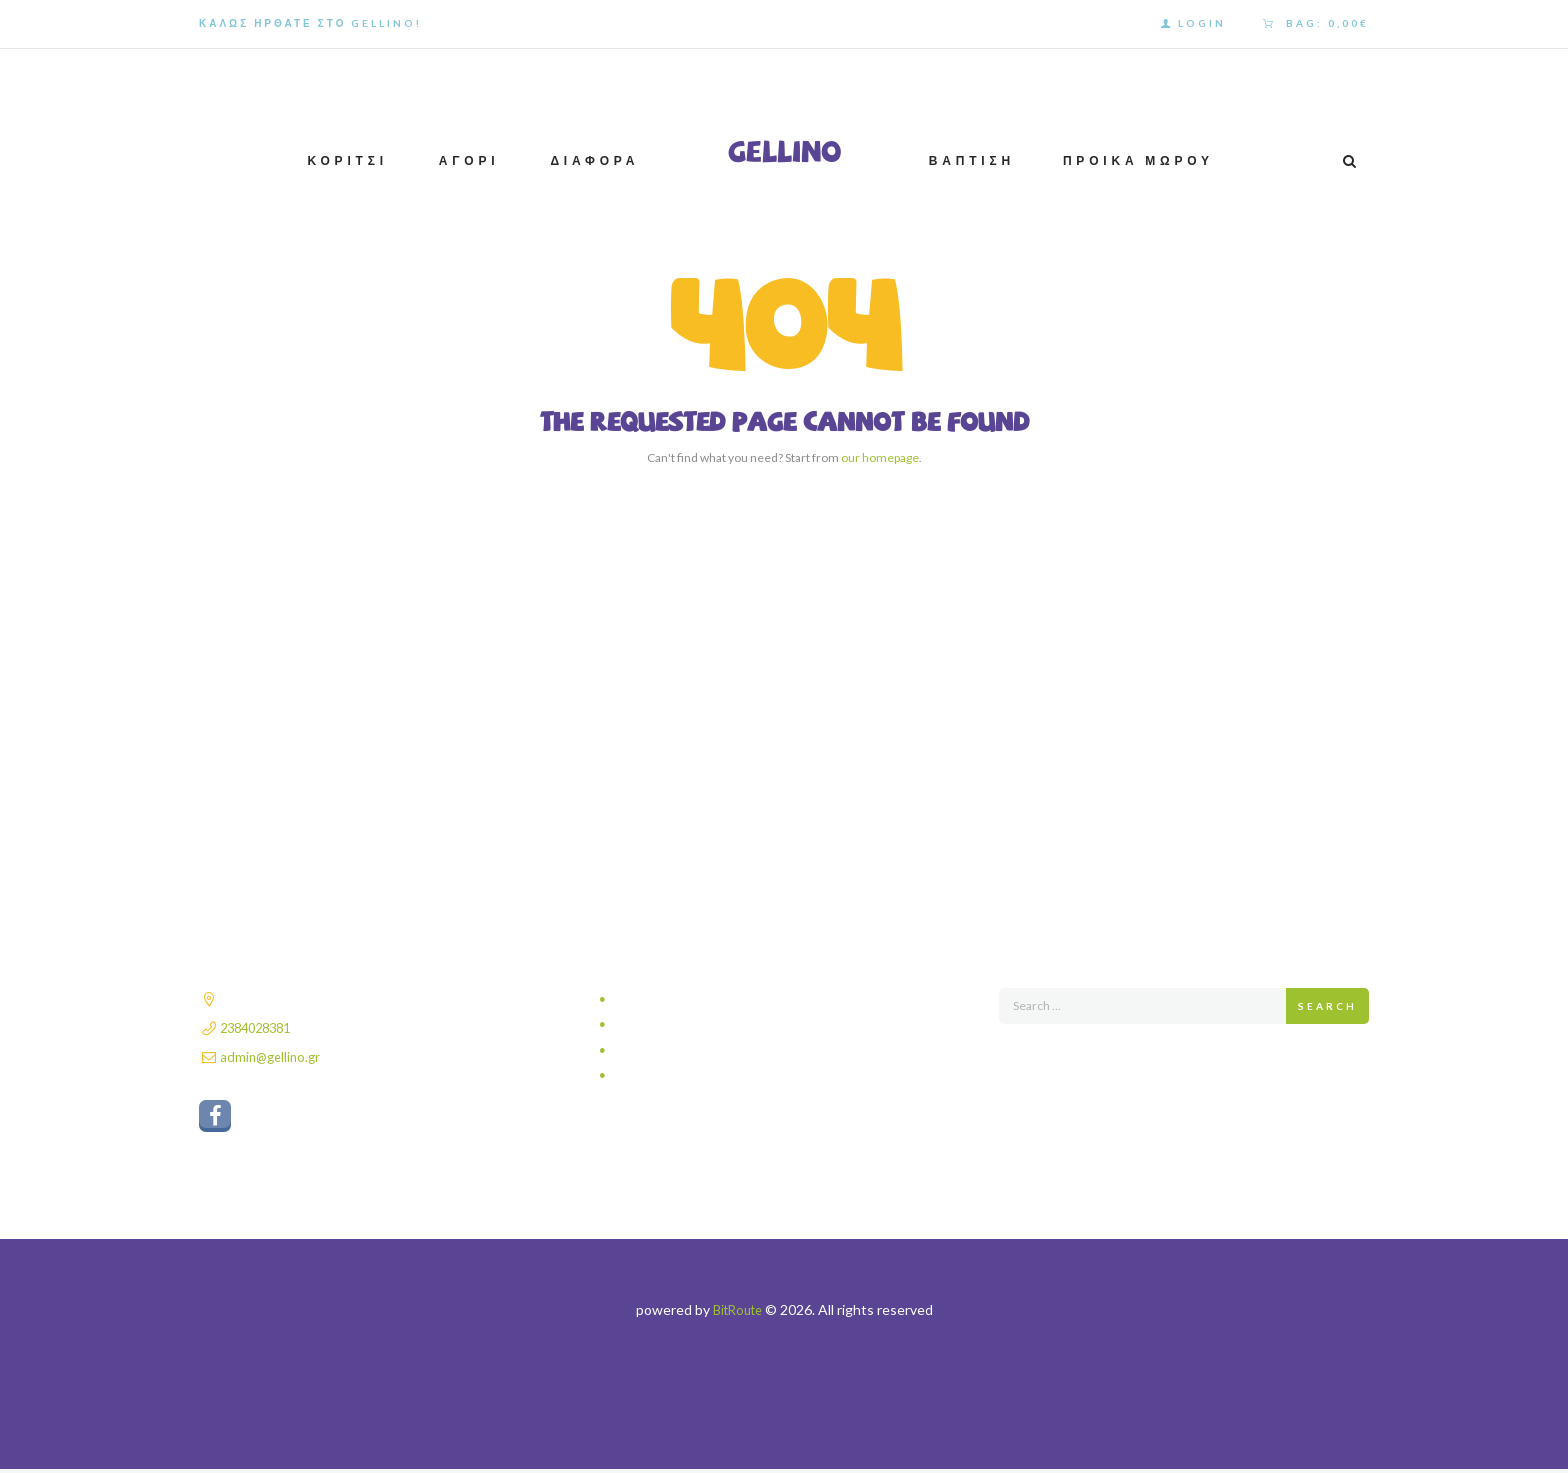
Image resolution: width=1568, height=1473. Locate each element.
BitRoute (737, 1313)
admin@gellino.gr (273, 1056)
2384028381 (260, 1027)
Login (1202, 23)
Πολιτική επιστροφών (681, 1075)
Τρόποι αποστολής (674, 1024)
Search (1327, 1006)
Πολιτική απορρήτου (678, 999)
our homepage (880, 457)
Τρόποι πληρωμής (672, 1050)
